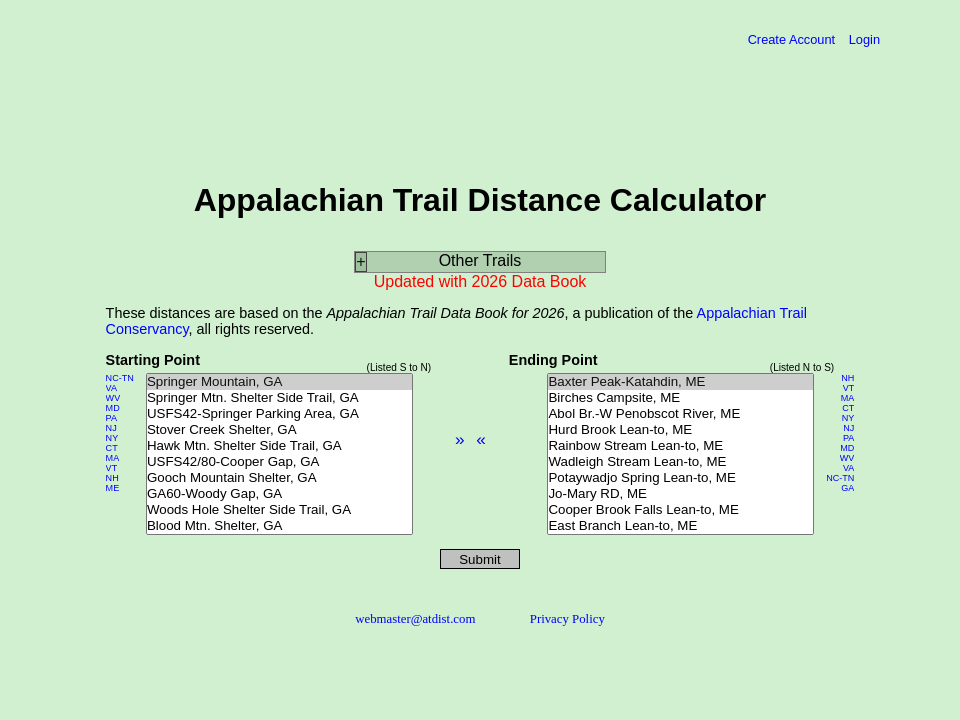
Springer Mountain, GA (279, 382)
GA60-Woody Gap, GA (279, 494)
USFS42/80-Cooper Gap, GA (279, 462)
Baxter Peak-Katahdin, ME (680, 382)
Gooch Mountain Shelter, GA (279, 478)
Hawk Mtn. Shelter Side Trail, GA (279, 446)
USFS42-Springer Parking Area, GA (279, 414)
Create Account (793, 39)
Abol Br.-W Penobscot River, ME (680, 414)
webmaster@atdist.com (415, 619)
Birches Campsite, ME (680, 398)
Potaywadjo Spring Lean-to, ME (680, 478)
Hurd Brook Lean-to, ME (680, 430)
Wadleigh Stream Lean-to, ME (680, 462)
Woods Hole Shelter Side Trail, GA (279, 510)
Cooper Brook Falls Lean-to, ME (680, 510)
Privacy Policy (567, 619)
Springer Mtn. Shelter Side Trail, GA (279, 398)
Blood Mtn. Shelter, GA (279, 526)
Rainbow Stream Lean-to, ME (680, 446)
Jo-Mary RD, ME (680, 494)
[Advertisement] (202, 107)
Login (864, 39)
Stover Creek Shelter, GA (279, 430)
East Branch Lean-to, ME (680, 526)
